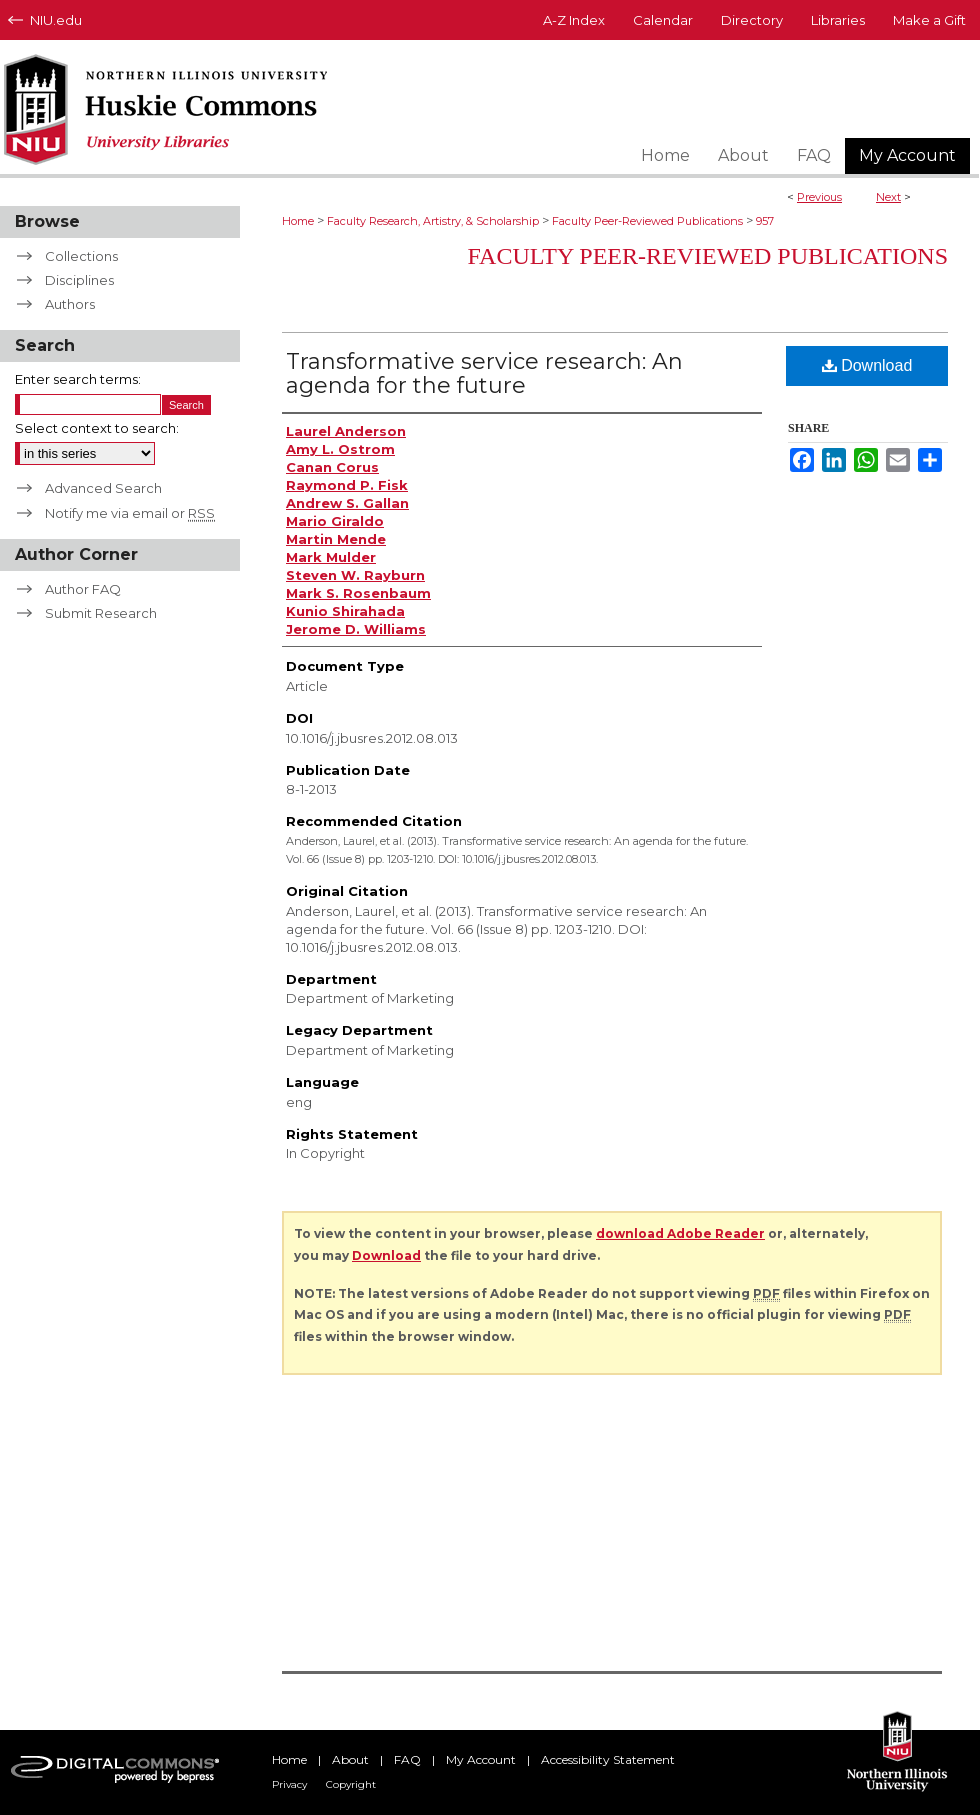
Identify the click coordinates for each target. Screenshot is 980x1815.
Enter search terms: (78, 379)
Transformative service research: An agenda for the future (484, 373)
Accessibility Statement (608, 1759)
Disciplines (79, 280)
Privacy (289, 1784)
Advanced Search (103, 488)
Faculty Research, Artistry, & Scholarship (433, 221)
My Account (481, 1759)
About (350, 1759)
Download (867, 365)
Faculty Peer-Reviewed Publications (647, 221)
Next (888, 197)
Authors (70, 304)
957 (765, 221)
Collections (81, 256)
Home (298, 221)
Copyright (351, 1784)
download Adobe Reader (680, 1233)
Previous (819, 197)
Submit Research (101, 613)
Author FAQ (83, 589)
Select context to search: (97, 428)
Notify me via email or (130, 513)
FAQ (407, 1759)
